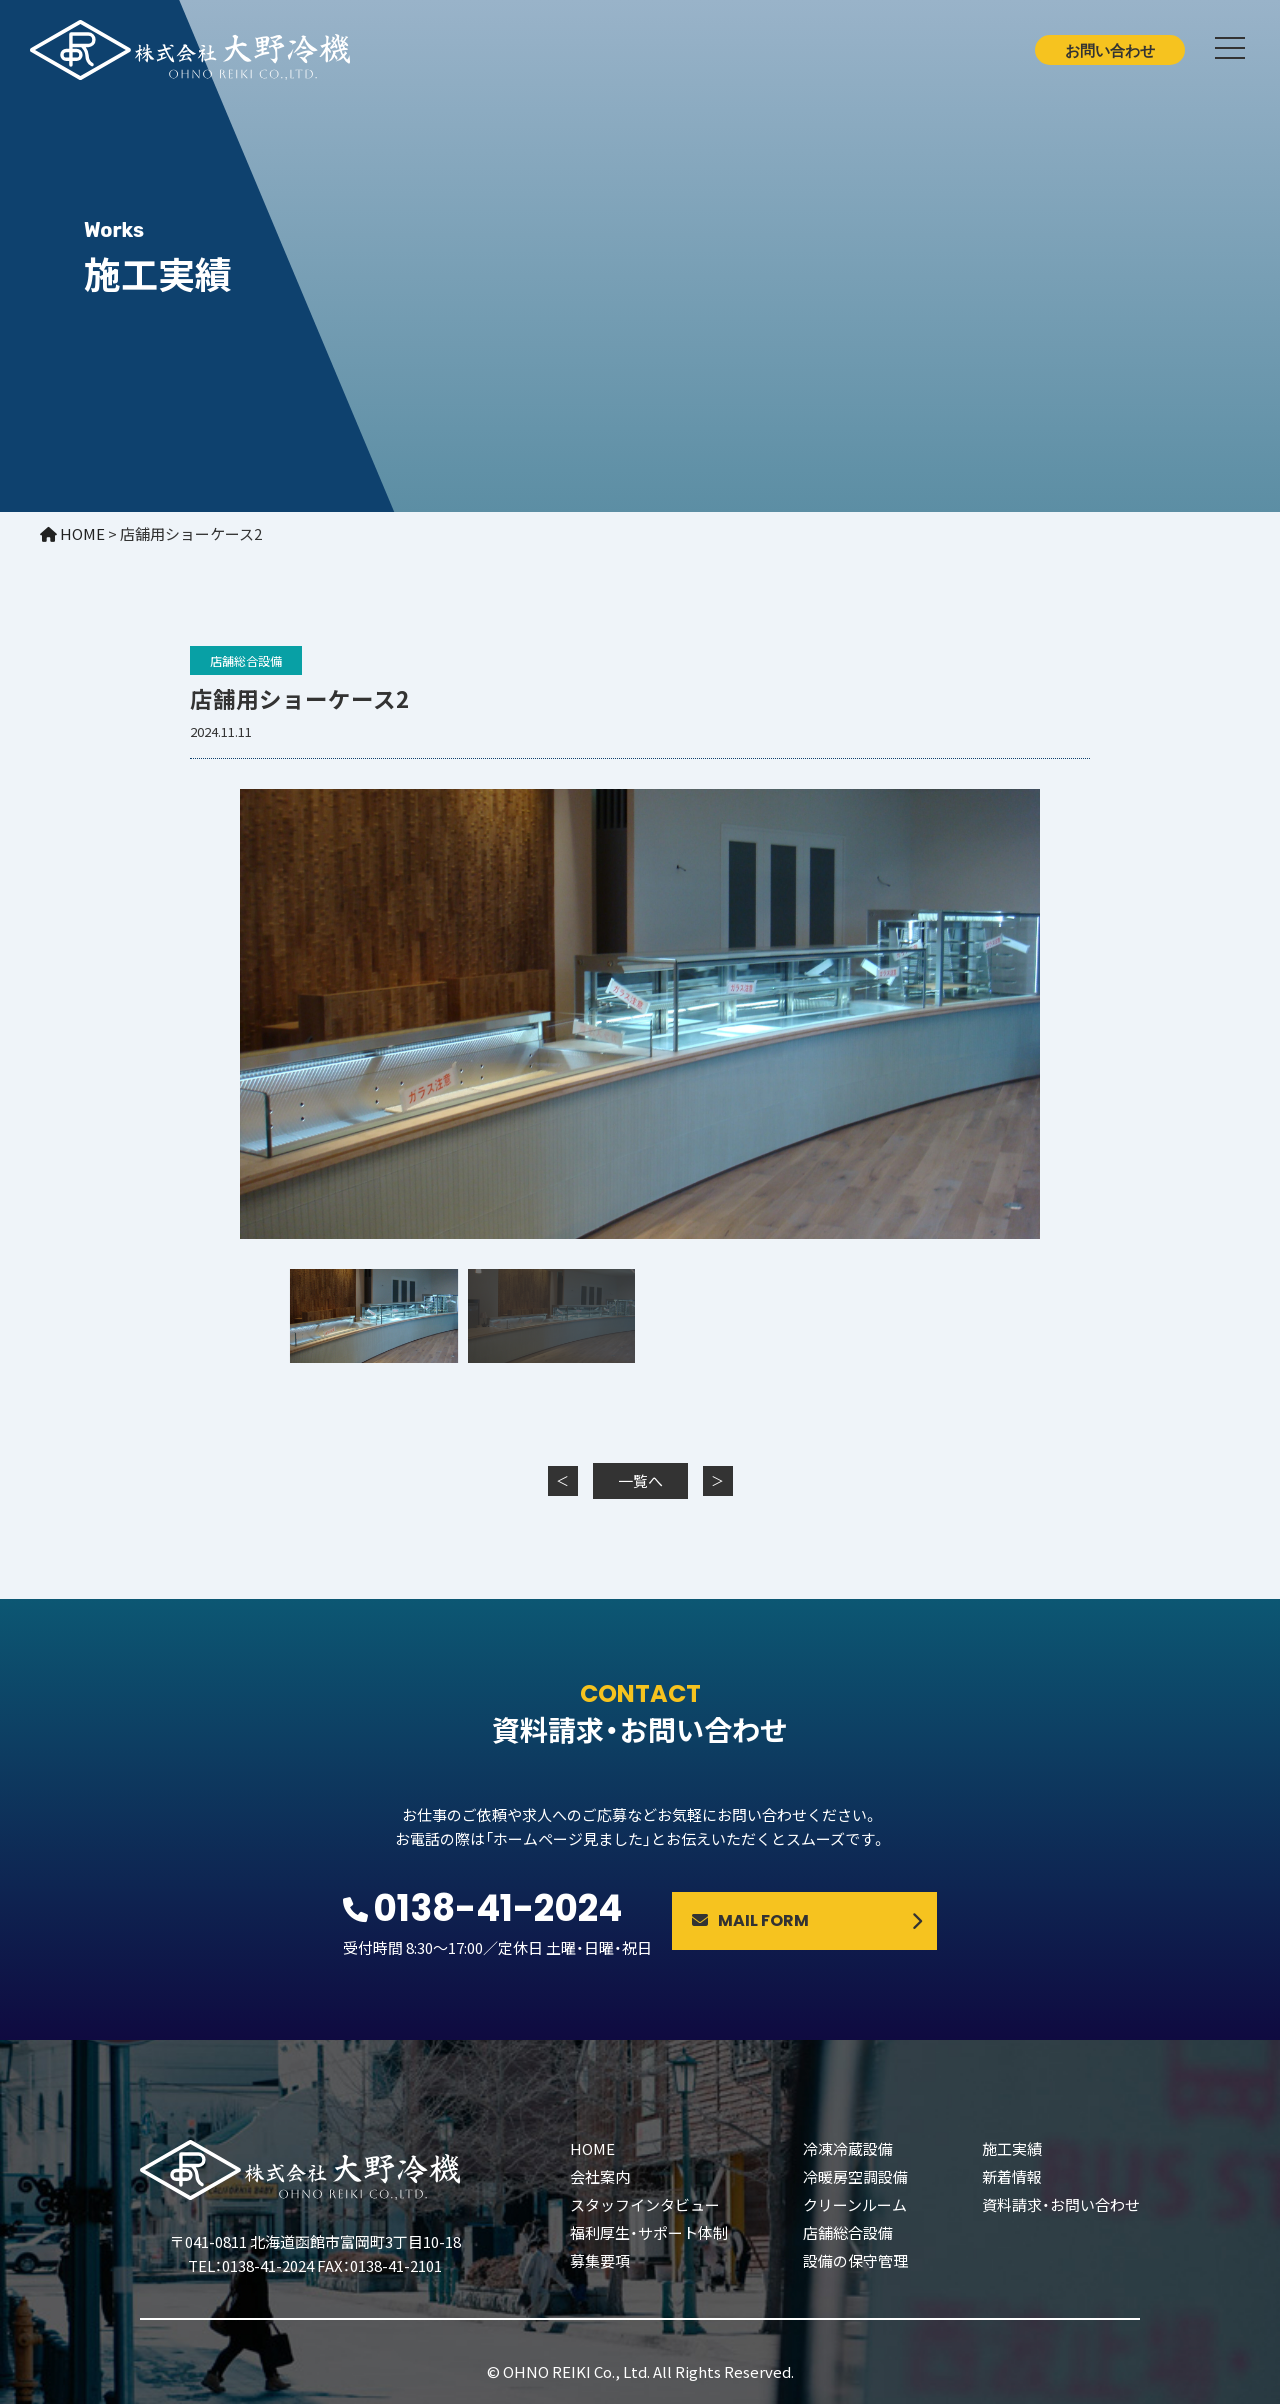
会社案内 (600, 2176)
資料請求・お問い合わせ (1061, 2204)
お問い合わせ (1110, 50)
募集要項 (600, 2260)
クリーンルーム (855, 2204)
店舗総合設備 (246, 660)
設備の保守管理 (855, 2260)
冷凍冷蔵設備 (848, 2148)
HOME (592, 2148)
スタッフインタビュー (645, 2204)
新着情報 (1012, 2176)
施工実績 (1012, 2148)
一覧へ (640, 1480)
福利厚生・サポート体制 (649, 2232)
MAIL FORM (750, 1920)
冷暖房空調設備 (855, 2176)
